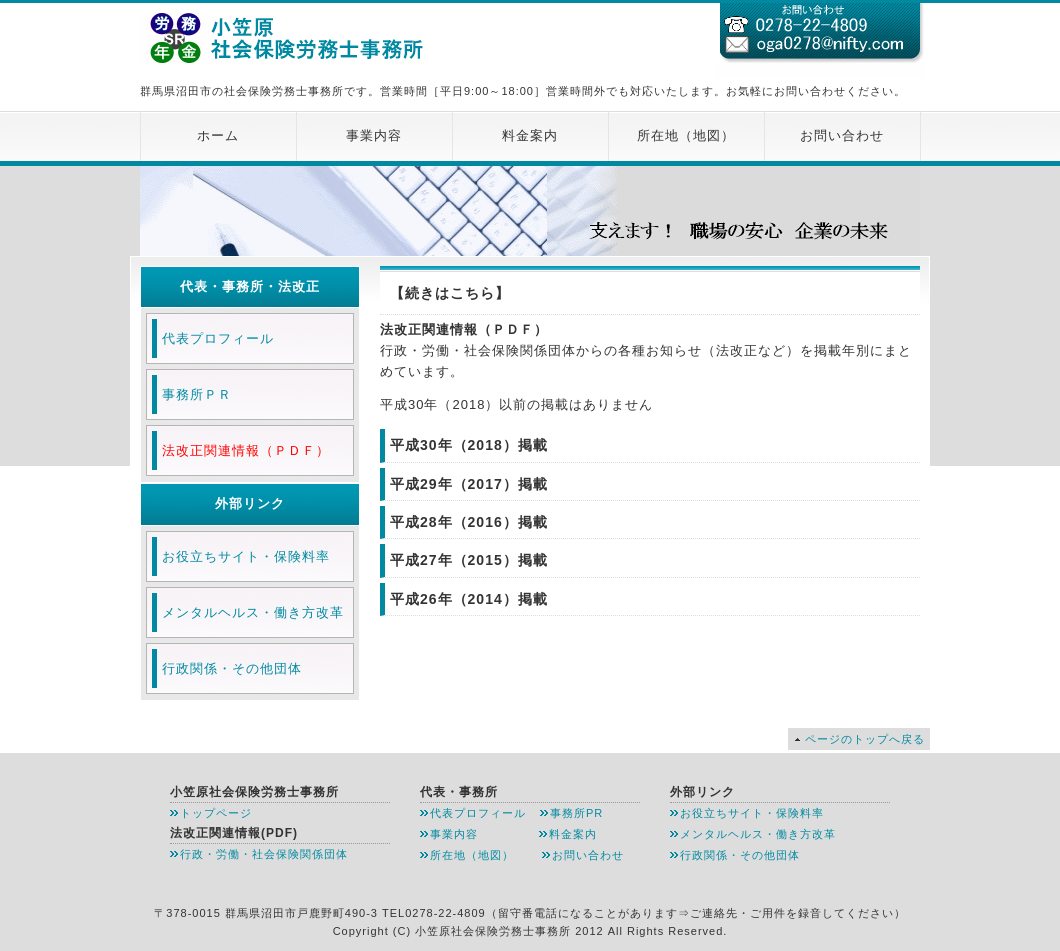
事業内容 (374, 135)
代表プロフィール (218, 338)
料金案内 (530, 135)
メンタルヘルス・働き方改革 (253, 612)
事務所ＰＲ (197, 394)
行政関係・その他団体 (232, 668)
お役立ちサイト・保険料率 (246, 556)
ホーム (218, 135)
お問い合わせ (842, 135)
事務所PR (576, 813)
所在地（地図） (686, 135)
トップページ (216, 813)
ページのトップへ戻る (865, 739)
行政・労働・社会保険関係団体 (264, 854)
